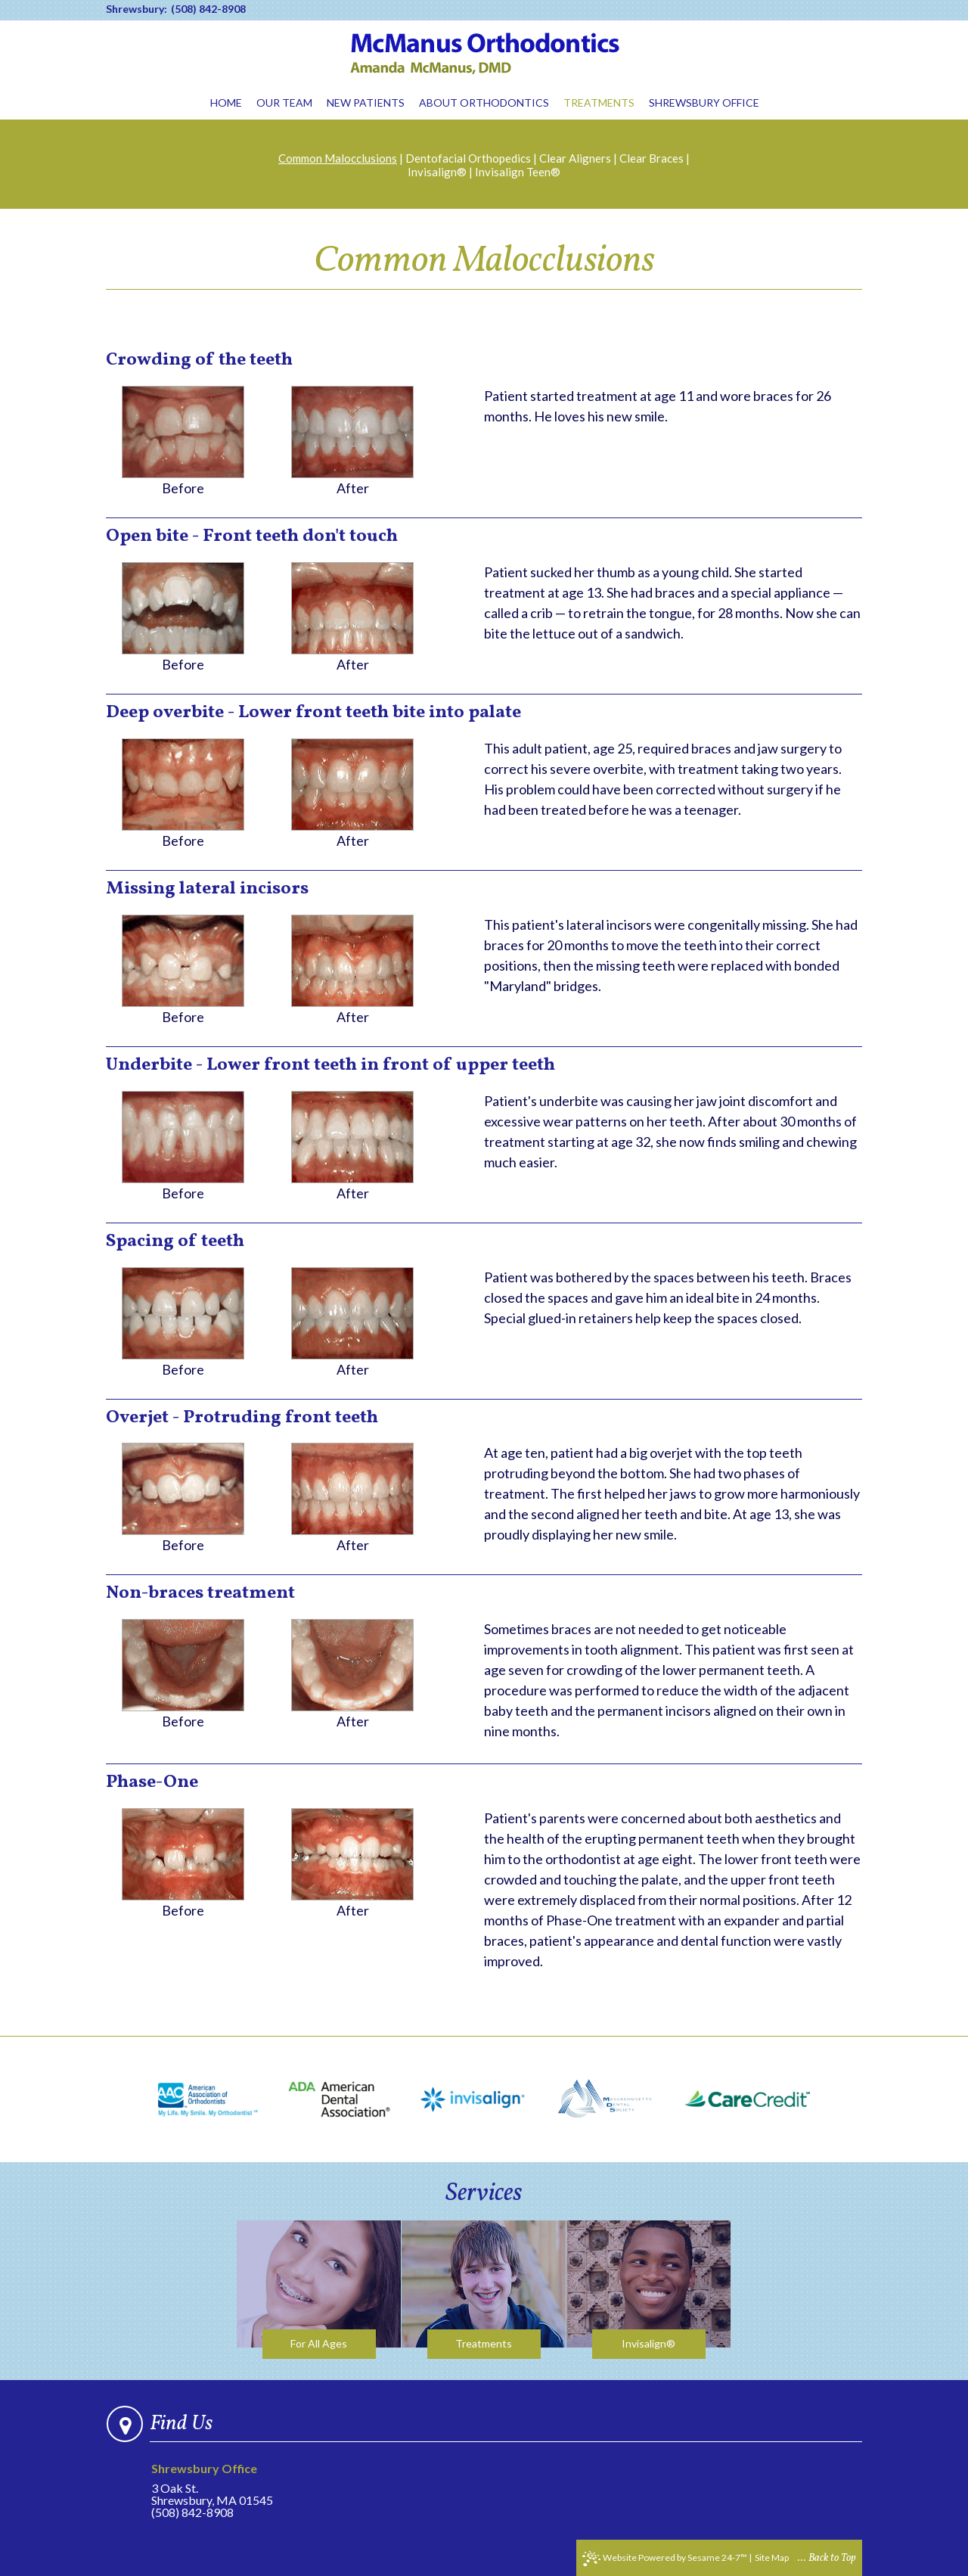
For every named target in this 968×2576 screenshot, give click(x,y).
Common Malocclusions (337, 158)
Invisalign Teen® (517, 172)
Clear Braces (651, 158)
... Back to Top (827, 2558)
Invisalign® (437, 172)
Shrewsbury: (136, 9)
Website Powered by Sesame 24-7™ (664, 2558)
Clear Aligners (575, 158)
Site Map (772, 2557)
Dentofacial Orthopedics (468, 158)
